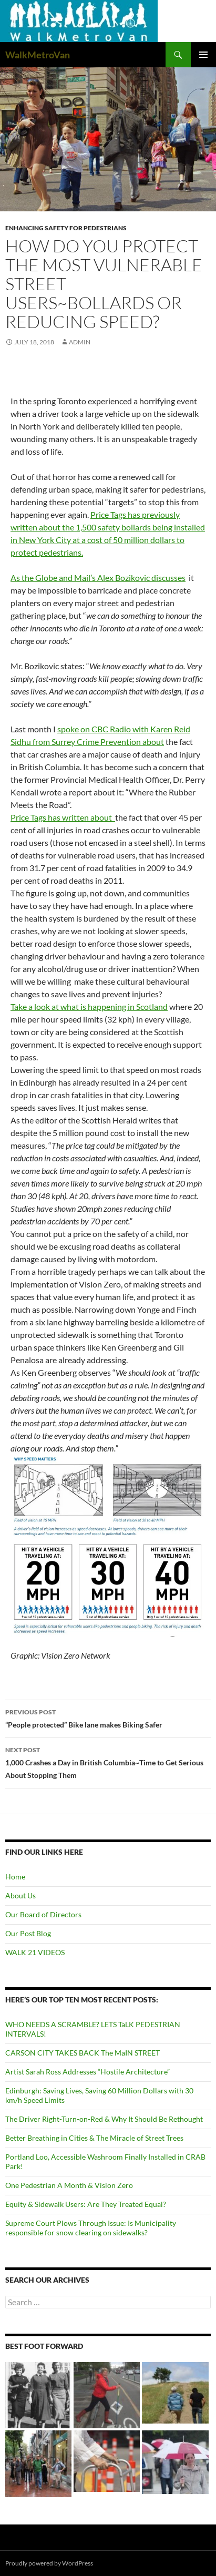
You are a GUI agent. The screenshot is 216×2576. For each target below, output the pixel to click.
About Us (20, 1895)
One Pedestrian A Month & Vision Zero (69, 2185)
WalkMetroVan (37, 54)
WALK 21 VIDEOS (35, 1952)
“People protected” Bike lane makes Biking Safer (108, 1717)
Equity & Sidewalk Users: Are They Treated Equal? (85, 2204)
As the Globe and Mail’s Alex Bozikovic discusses (98, 577)
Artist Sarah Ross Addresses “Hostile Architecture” (87, 2071)
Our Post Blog (28, 1933)
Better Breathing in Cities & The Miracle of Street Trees (94, 2137)
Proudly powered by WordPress (49, 2563)
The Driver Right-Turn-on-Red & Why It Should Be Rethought (104, 2118)
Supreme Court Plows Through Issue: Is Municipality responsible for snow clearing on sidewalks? (90, 2228)
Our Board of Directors (43, 1914)
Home (15, 1876)
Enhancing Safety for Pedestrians (66, 228)
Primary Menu (203, 54)
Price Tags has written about (63, 817)
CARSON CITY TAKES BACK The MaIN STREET (82, 2052)
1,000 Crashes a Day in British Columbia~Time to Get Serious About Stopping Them (108, 1762)
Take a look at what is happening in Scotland (89, 1006)
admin (79, 342)
